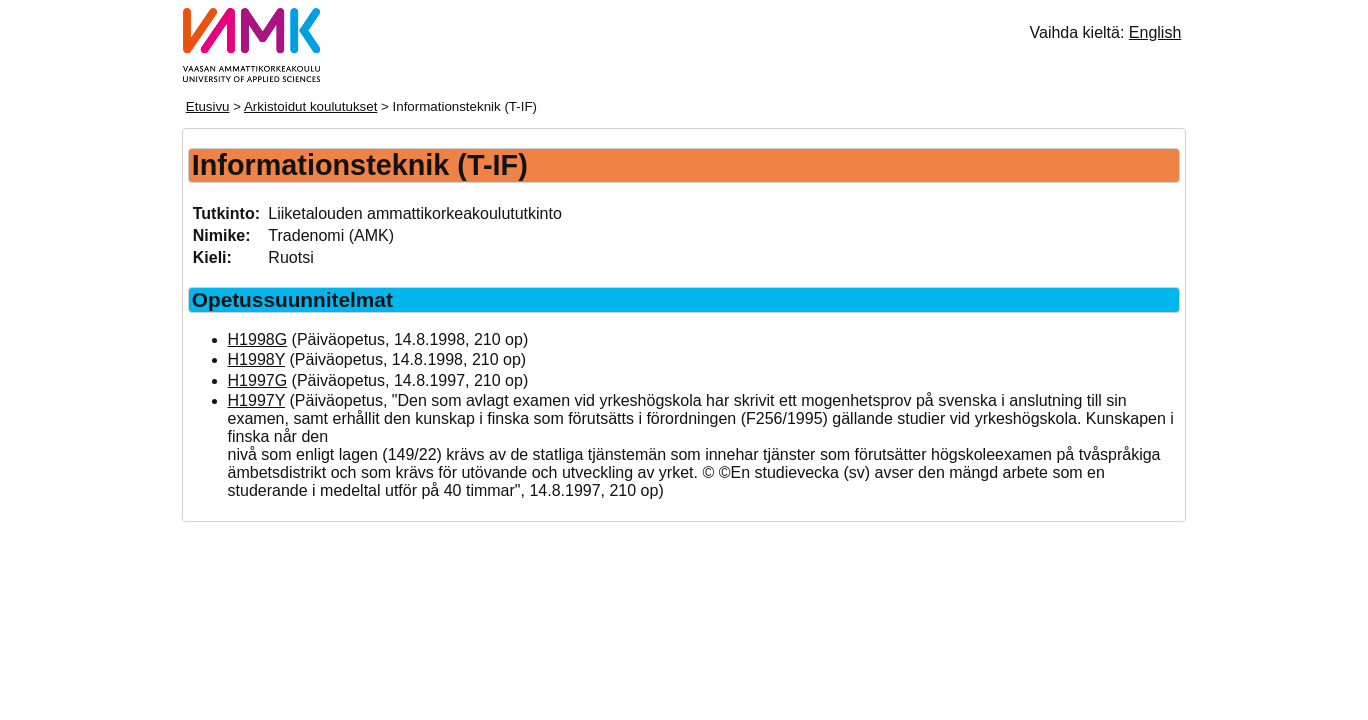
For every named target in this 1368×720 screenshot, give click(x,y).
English (1155, 32)
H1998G (258, 339)
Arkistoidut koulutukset (310, 106)
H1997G (258, 380)
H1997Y (257, 400)
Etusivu (208, 106)
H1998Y (257, 359)
